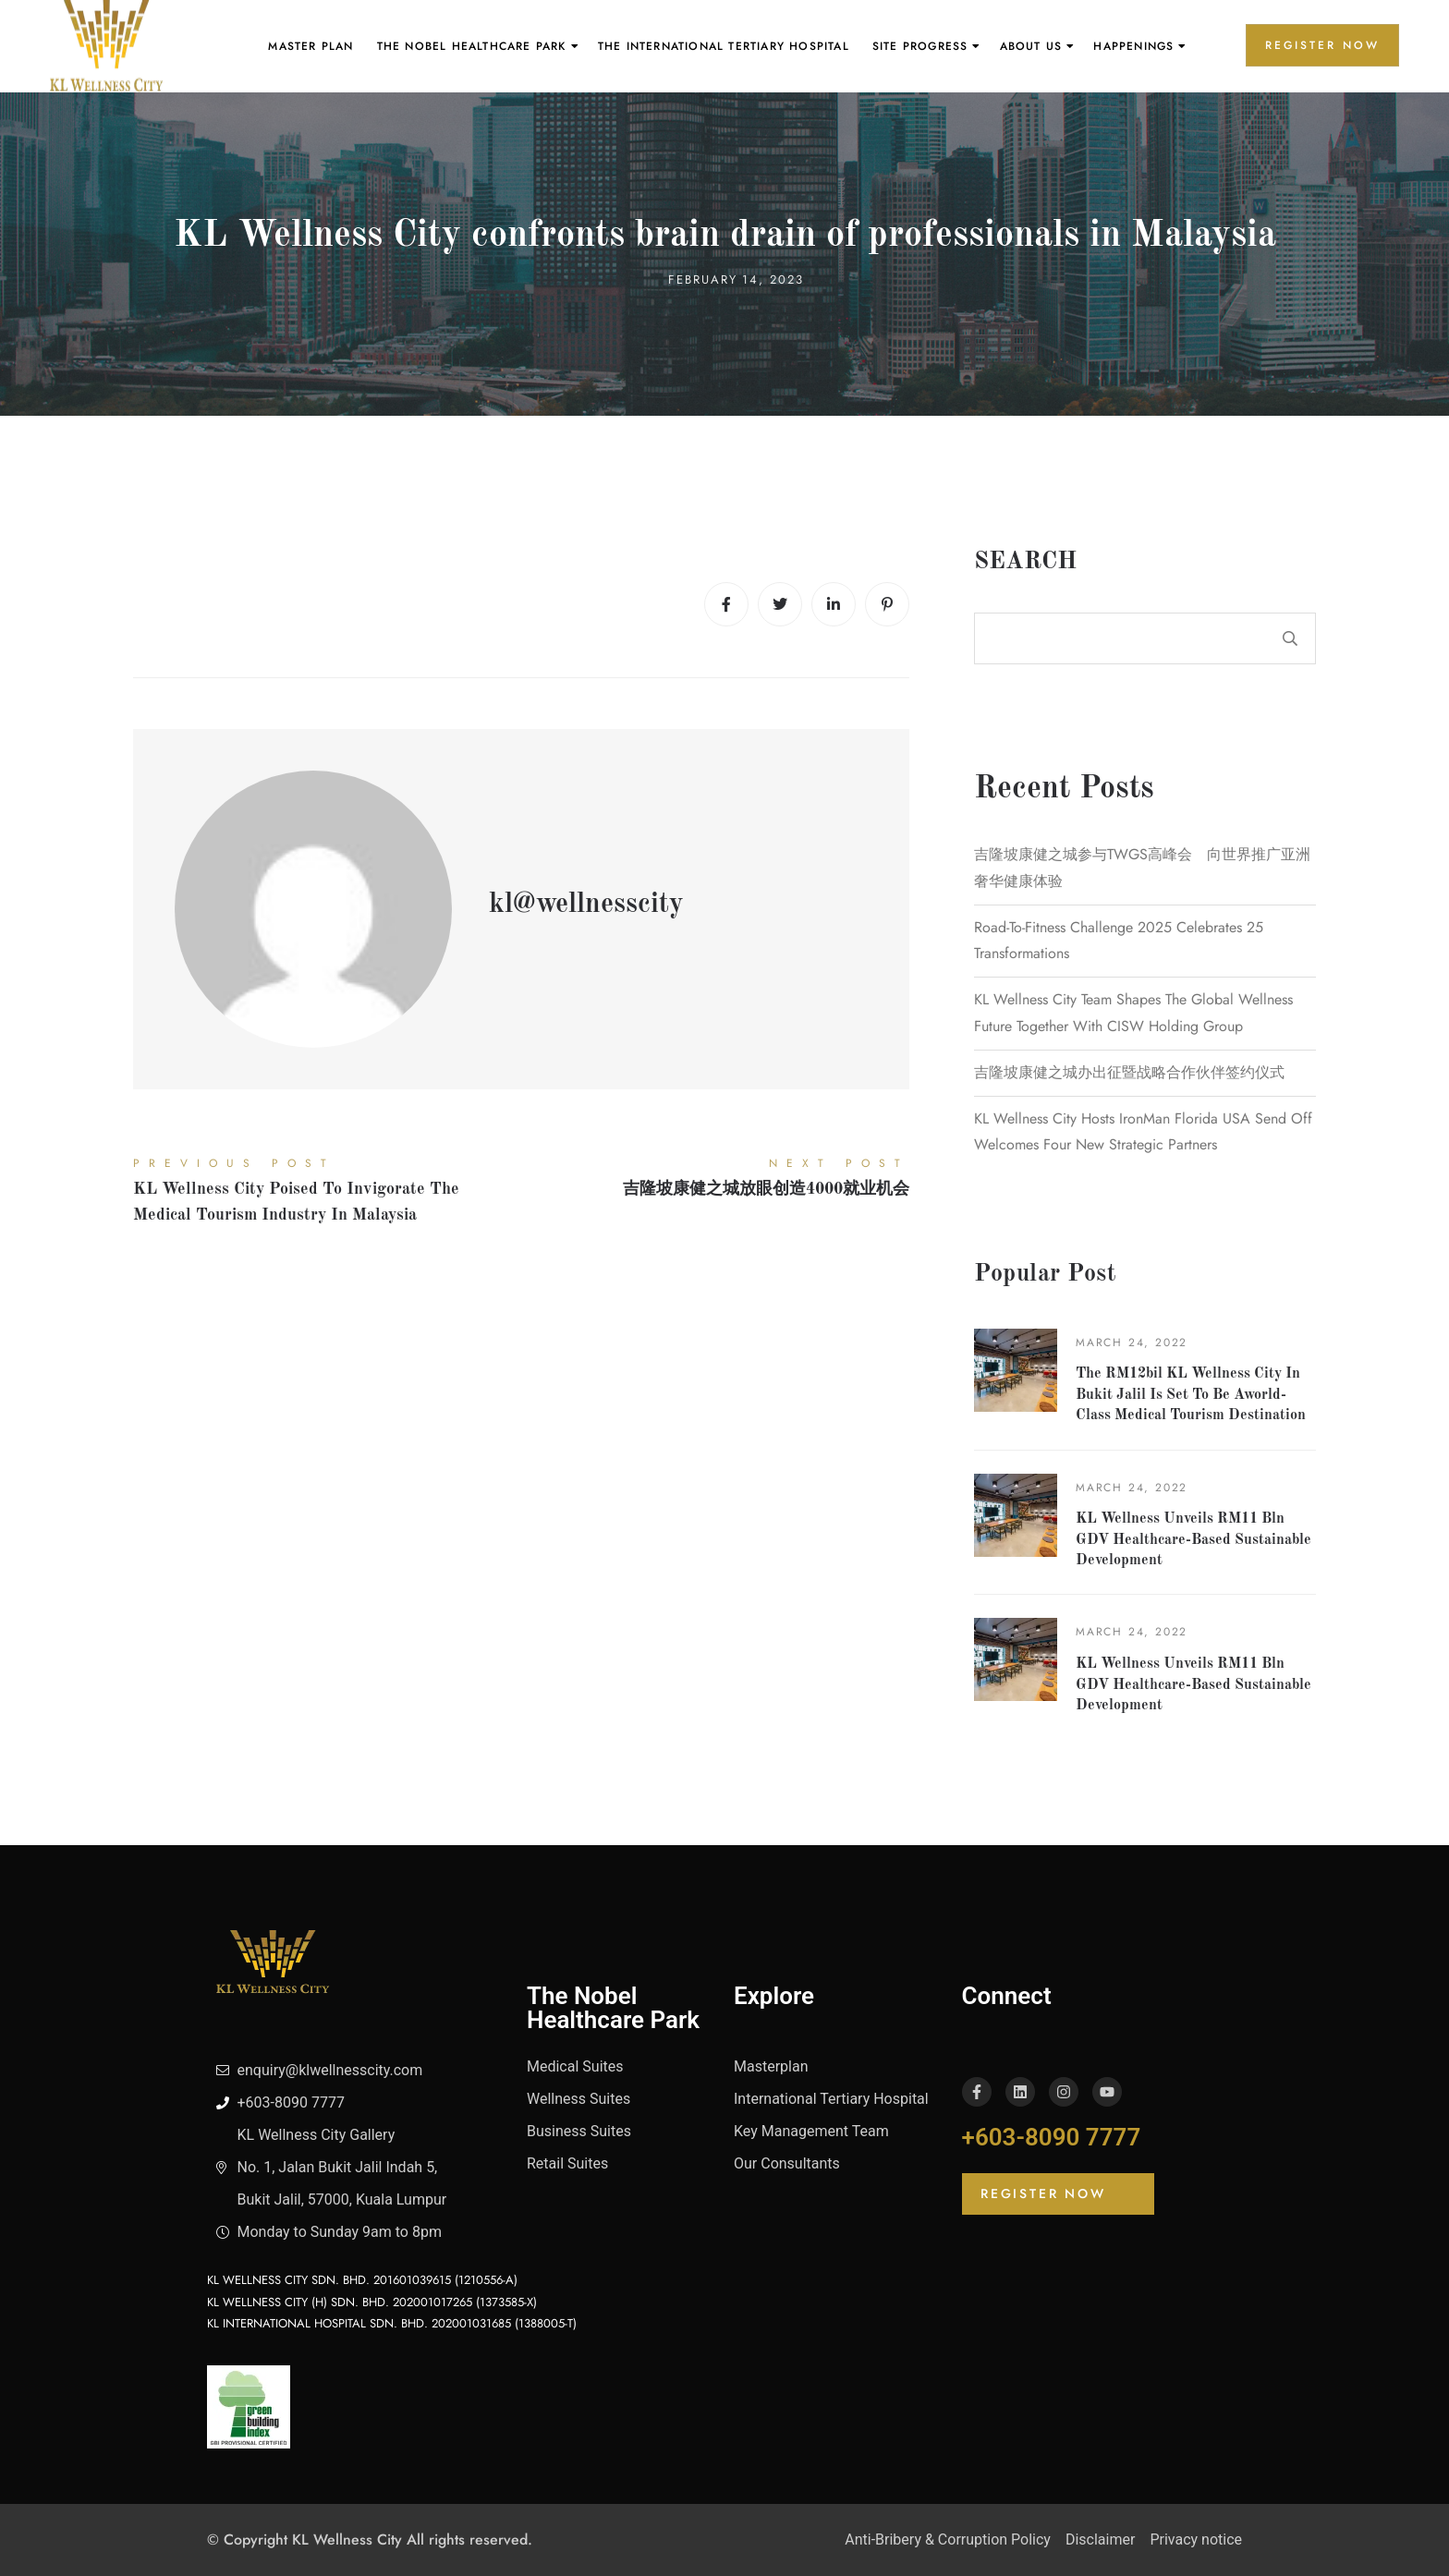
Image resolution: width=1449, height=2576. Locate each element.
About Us (1031, 46)
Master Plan (310, 46)
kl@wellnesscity (586, 904)
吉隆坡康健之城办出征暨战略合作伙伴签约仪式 (1129, 1072)
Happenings (1133, 46)
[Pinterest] (887, 604)
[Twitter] (780, 604)
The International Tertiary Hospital (723, 46)
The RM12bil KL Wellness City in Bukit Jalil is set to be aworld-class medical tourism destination (1191, 1395)
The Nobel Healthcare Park (471, 46)
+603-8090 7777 (1051, 2137)
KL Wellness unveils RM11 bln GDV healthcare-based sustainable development (1193, 1540)
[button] (1058, 2194)
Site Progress (920, 46)
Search (1025, 562)
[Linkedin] (833, 604)
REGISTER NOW (1322, 45)
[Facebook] (726, 604)
